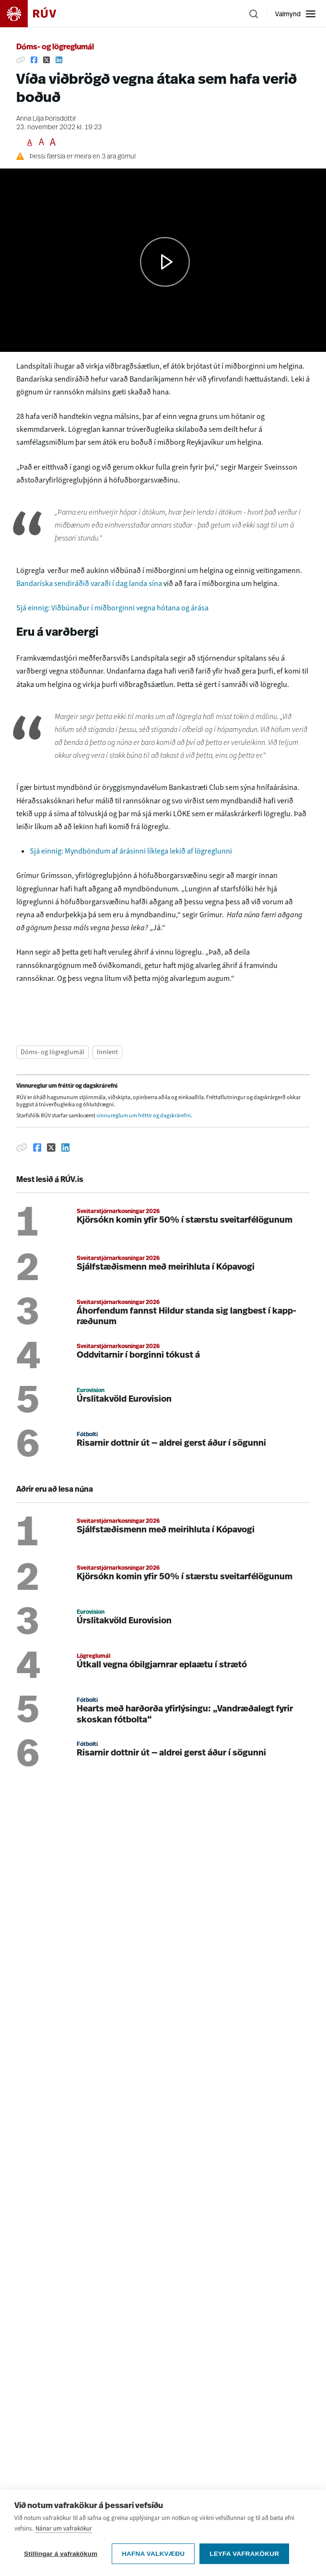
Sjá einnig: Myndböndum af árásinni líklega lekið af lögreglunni (131, 851)
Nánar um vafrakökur (63, 2528)
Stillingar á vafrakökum (60, 2553)
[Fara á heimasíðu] (36, 13)
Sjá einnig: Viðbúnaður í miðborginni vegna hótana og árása (112, 608)
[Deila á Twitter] (46, 60)
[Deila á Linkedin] (59, 60)
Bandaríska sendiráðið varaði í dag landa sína (89, 583)
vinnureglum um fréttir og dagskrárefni (143, 1115)
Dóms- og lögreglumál (55, 47)
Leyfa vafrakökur (244, 2553)
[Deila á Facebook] (34, 60)
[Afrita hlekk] (20, 60)
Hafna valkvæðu (153, 2553)
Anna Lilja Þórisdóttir (46, 119)
